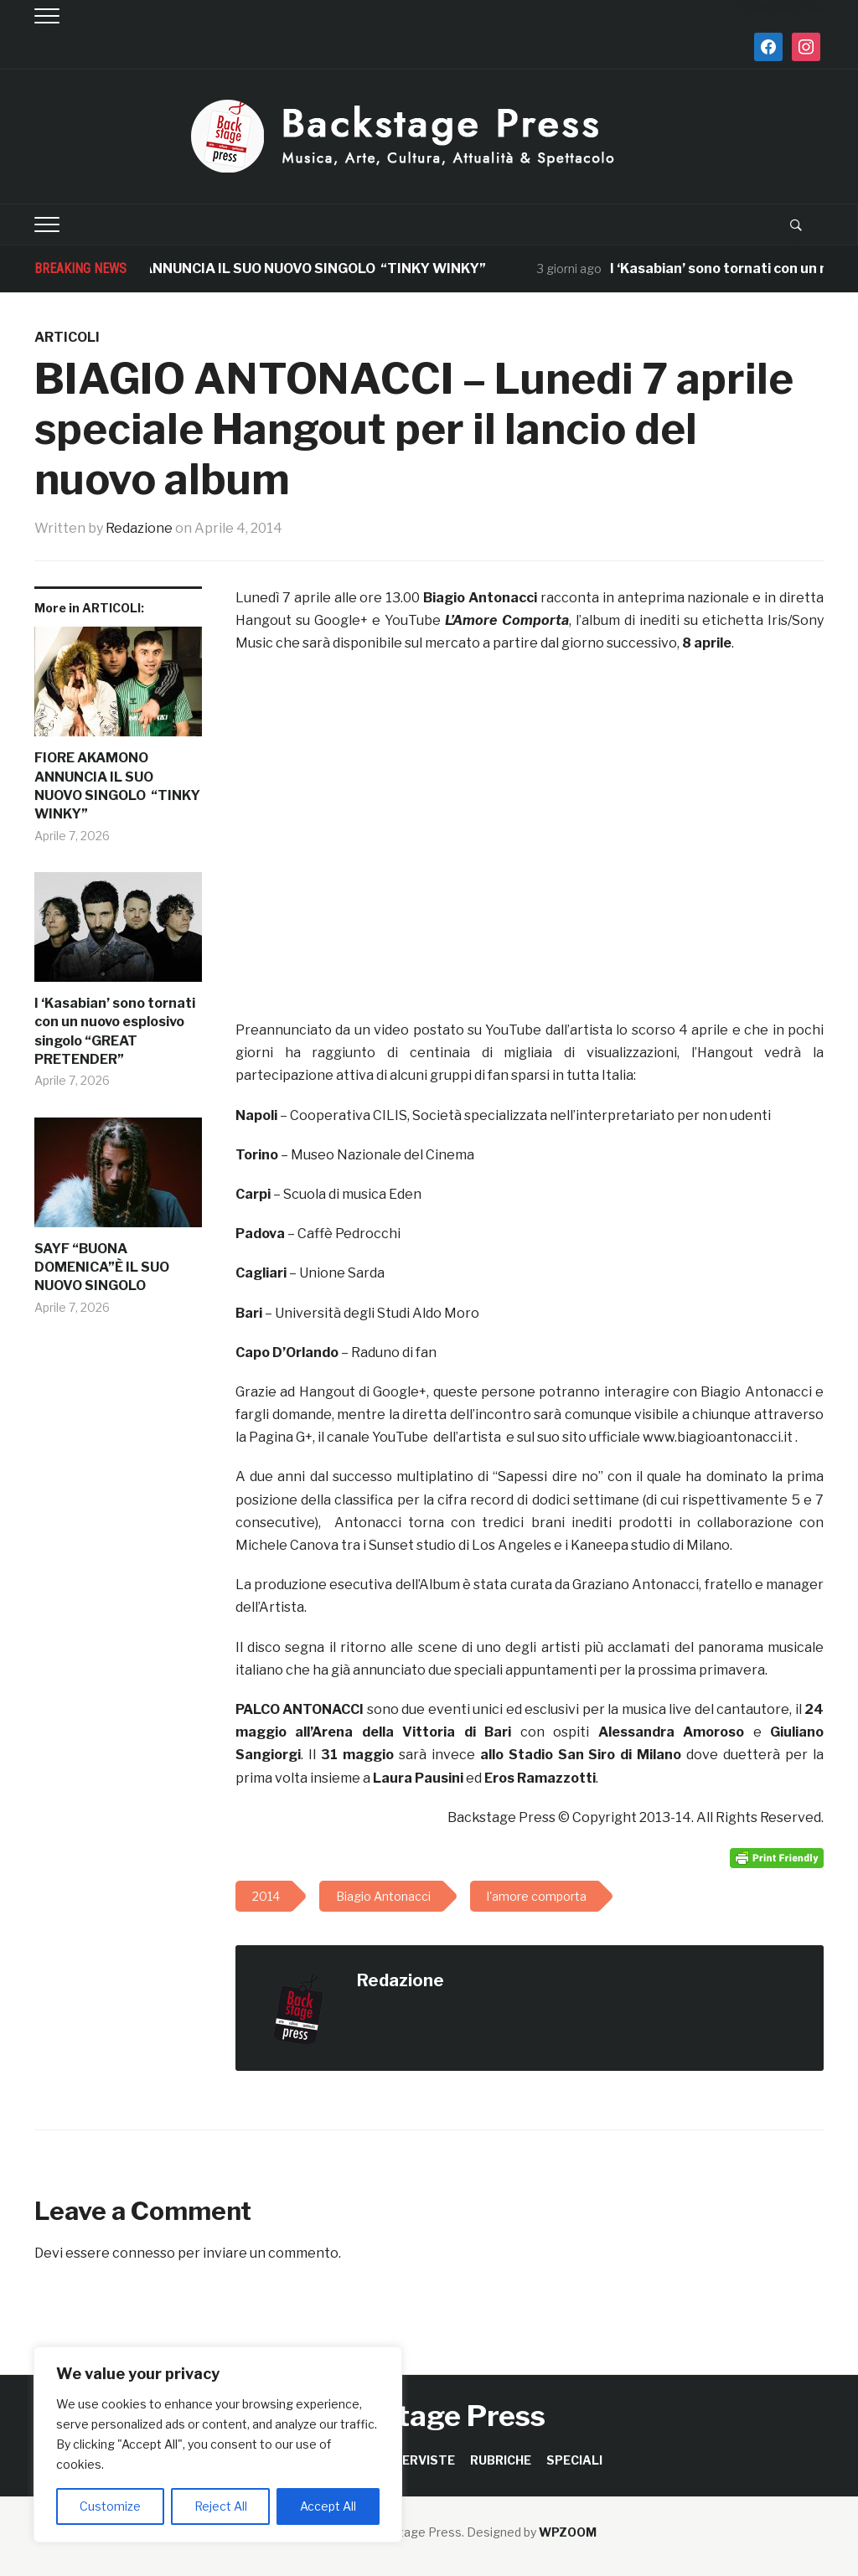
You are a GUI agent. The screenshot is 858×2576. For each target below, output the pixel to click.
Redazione (139, 528)
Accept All (328, 2506)
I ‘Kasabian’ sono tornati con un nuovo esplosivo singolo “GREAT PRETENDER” (114, 1031)
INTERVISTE (417, 2460)
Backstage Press (429, 2415)
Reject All (220, 2506)
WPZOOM (568, 2532)
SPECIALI (574, 2460)
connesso (143, 2253)
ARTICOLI (67, 337)
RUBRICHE (500, 2460)
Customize (110, 2506)
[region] (218, 2444)
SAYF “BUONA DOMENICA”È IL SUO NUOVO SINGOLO (101, 1267)
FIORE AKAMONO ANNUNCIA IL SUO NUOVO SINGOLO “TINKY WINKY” (269, 268)
